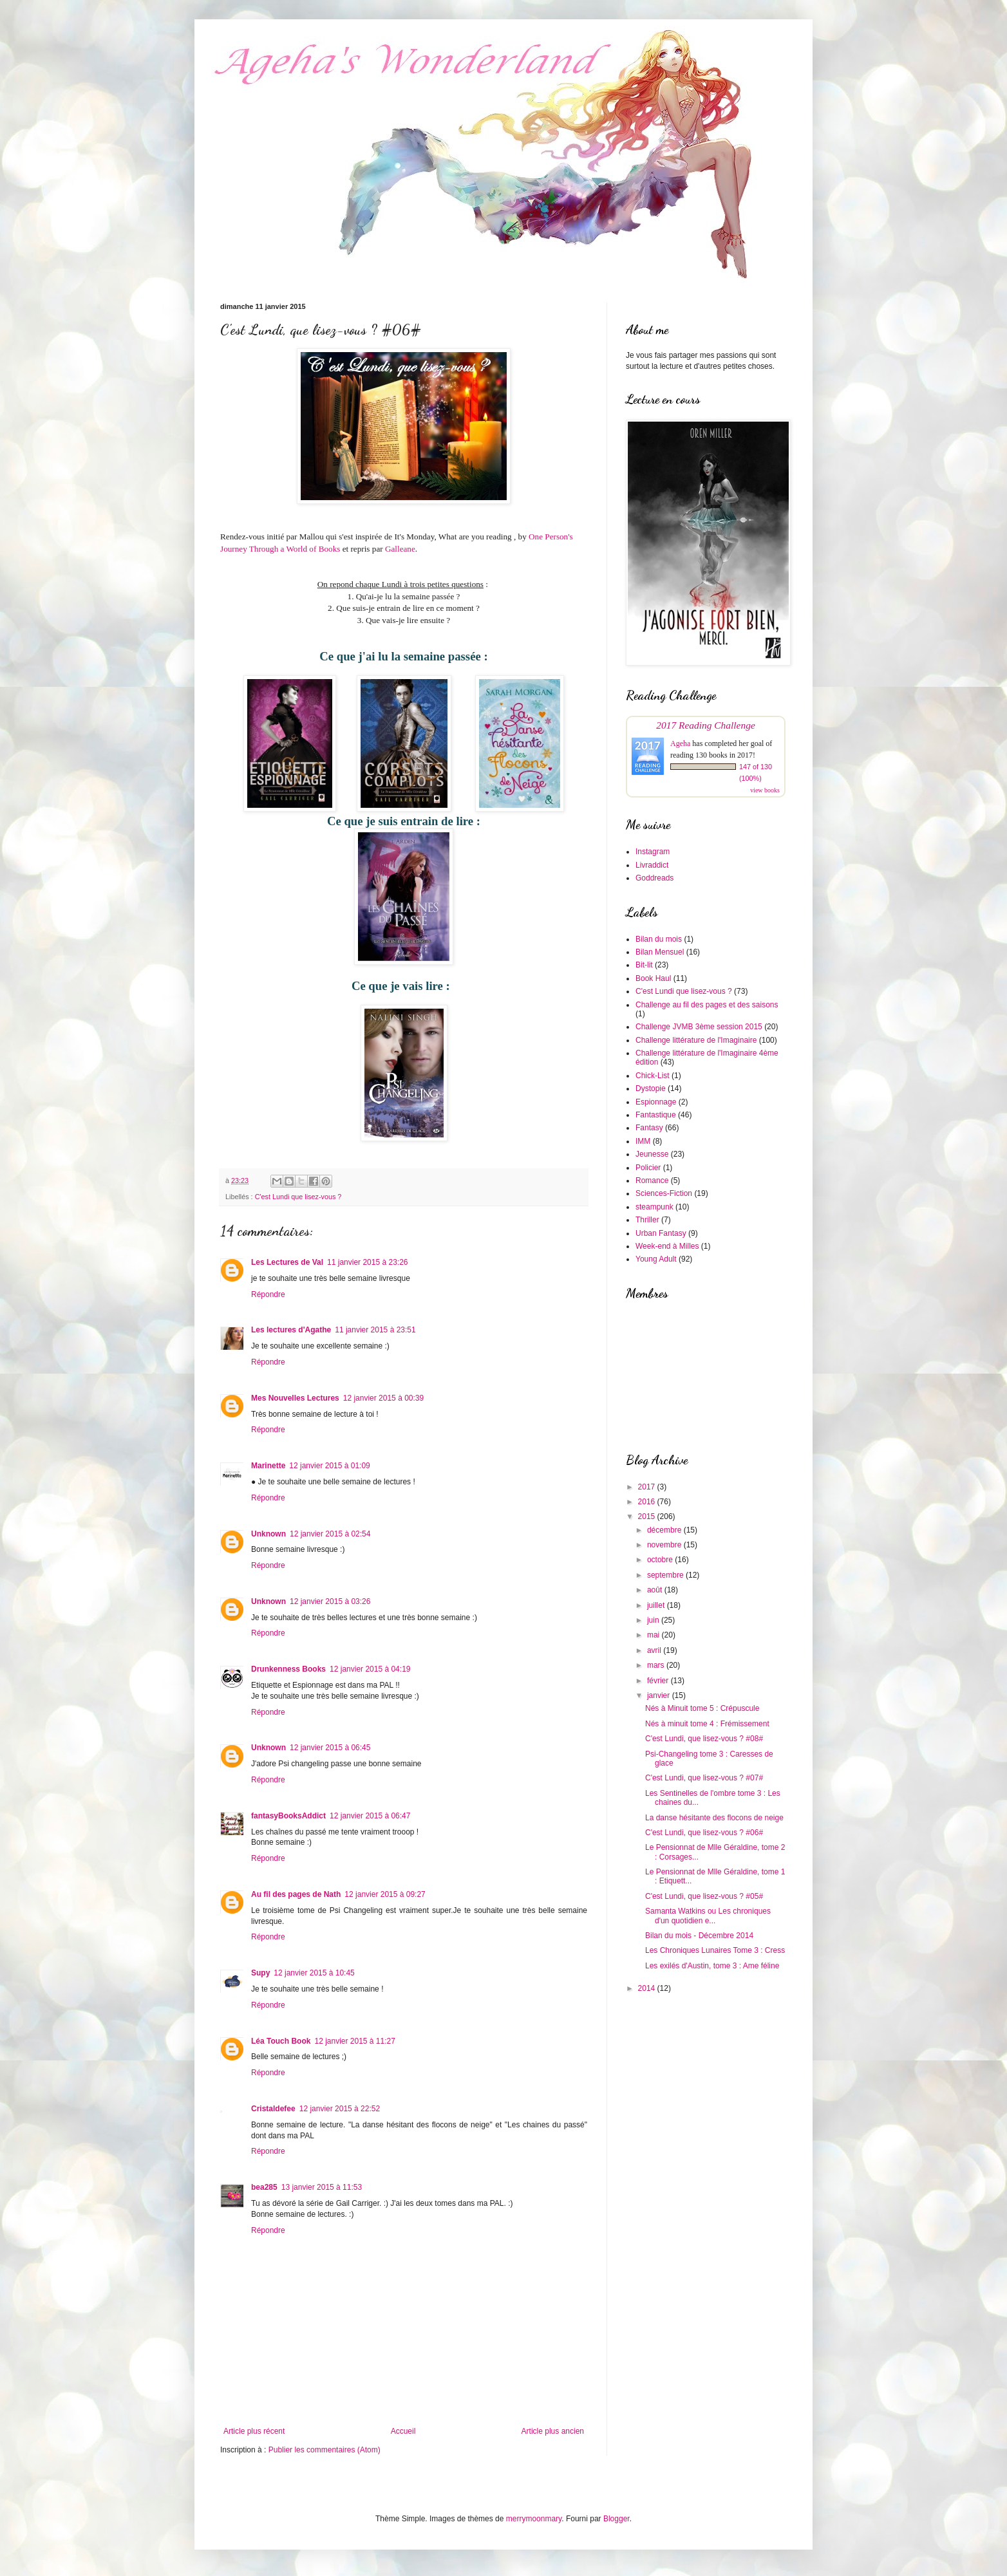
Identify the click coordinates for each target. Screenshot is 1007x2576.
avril (655, 1650)
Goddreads (654, 877)
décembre (665, 1530)
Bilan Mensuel (659, 952)
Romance (651, 1180)
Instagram (652, 851)
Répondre (268, 1294)
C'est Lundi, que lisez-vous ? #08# (704, 1738)
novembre (665, 1544)
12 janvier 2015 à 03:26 (330, 1601)
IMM (642, 1141)
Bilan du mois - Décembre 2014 (699, 1935)
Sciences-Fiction (663, 1193)
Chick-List (652, 1075)
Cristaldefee (273, 2108)
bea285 (264, 2187)
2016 (647, 1501)
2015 (647, 1516)
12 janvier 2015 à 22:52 (339, 2108)
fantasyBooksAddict (288, 1815)
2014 (647, 1988)
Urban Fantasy (660, 1233)
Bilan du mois (658, 939)
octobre (661, 1559)
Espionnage (655, 1101)
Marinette (268, 1465)
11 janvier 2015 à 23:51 (375, 1329)
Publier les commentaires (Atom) (324, 2449)
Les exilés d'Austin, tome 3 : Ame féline (712, 1965)
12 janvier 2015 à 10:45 (314, 1972)
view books (765, 790)
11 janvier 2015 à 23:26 (367, 1262)
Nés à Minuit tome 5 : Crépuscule (702, 1708)
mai (654, 1634)
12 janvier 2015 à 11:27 (354, 2041)
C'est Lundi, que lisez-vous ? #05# (704, 1896)
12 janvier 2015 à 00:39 (383, 1398)
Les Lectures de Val (287, 1262)
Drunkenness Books (288, 1669)
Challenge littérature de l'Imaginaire (696, 1040)
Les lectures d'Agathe (291, 1329)
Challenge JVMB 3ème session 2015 (698, 1026)
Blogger (616, 2518)
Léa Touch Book (280, 2041)
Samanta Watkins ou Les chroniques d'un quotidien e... (708, 1916)
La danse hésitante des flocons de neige (714, 1817)
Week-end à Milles (667, 1246)
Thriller (647, 1219)
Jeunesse (651, 1154)
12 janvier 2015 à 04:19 (370, 1669)
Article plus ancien (553, 2431)
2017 (647, 1486)
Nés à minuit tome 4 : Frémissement (707, 1723)
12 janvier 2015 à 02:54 (330, 1533)
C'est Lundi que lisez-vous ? (298, 1196)
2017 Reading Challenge (705, 725)
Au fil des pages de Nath (296, 1894)
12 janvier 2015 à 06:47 (370, 1815)
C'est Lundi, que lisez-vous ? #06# (704, 1832)
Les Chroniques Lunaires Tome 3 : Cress (715, 1950)
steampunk (654, 1206)
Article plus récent (254, 2431)
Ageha (680, 743)
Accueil (403, 2431)
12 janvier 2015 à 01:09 (329, 1465)
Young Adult (656, 1259)
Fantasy (649, 1127)
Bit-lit (644, 964)
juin (654, 1620)
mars (656, 1665)
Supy (260, 1972)
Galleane (400, 549)
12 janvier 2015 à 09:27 (384, 1894)
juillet (657, 1605)
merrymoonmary (533, 2518)
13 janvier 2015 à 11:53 (321, 2187)
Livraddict (651, 865)
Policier (648, 1167)
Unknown (268, 1533)
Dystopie (650, 1088)
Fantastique (655, 1114)
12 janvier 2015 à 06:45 (330, 1747)
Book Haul (653, 978)
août (655, 1589)
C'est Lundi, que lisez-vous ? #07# (704, 1777)
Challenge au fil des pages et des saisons (706, 1004)
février (659, 1680)
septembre (666, 1575)
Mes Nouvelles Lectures (295, 1398)
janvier (659, 1695)
